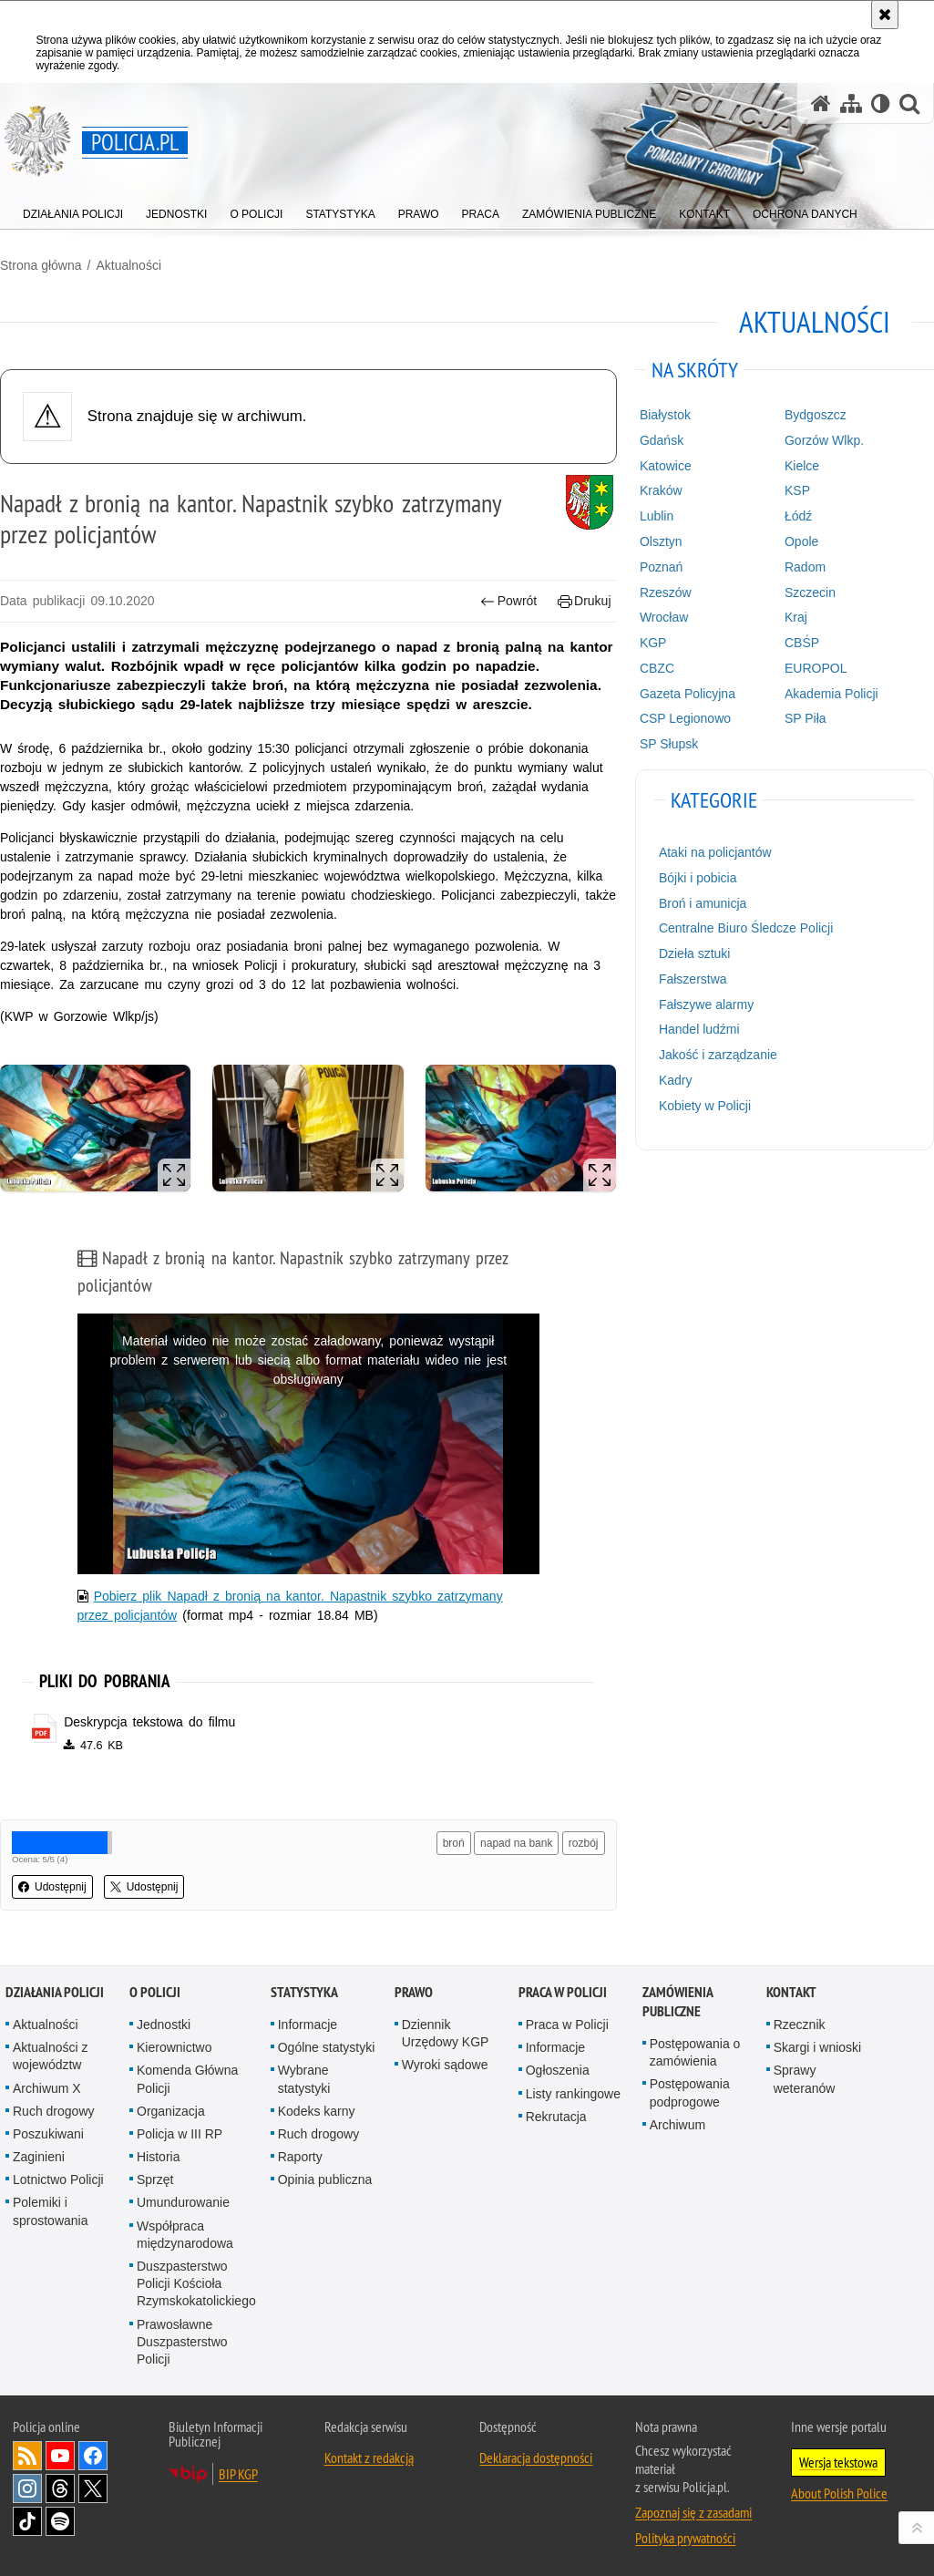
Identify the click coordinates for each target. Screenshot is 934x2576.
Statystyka (304, 1992)
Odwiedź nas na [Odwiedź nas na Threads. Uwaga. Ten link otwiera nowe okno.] (60, 2488)
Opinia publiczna (325, 2179)
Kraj (796, 617)
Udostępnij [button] (52, 1886)
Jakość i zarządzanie (718, 1054)
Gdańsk (661, 440)
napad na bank (516, 1843)
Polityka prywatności (685, 2538)
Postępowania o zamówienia (695, 2052)
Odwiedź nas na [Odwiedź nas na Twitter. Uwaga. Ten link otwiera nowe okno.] (93, 2488)
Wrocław (664, 617)
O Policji (154, 1992)
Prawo (414, 1992)
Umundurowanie (183, 2202)
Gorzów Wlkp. (824, 440)
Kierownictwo (174, 2047)
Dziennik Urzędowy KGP (445, 2033)
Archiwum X (47, 2088)
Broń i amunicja (703, 903)
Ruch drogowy (54, 2111)
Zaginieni (39, 2156)
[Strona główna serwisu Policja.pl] (821, 103)
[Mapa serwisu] (851, 103)
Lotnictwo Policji (58, 2179)
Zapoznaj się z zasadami (693, 2512)
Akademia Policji (831, 693)
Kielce (802, 466)
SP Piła (805, 718)
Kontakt (791, 1992)
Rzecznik (800, 2024)
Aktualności (128, 265)
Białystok (665, 414)
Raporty (300, 2156)
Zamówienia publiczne (677, 2002)
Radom (805, 567)
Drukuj (584, 601)
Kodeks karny (316, 2111)
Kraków (661, 490)
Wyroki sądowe (445, 2064)
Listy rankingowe (573, 2094)
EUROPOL (816, 668)
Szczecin (810, 592)
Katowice (666, 466)
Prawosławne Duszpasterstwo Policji (182, 2341)
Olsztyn (661, 541)
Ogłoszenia (558, 2070)
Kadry (676, 1080)
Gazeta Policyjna (687, 693)
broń (454, 1843)
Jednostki (163, 2024)
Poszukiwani (48, 2134)
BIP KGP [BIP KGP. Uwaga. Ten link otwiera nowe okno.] (238, 2474)
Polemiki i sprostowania (50, 2211)
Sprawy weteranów (805, 2079)
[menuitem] (73, 210)
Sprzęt (155, 2179)
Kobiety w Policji (705, 1105)
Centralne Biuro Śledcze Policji (746, 928)
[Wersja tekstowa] (880, 103)
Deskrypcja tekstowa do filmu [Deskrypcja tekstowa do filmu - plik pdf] (149, 1722)
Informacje (307, 2024)
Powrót (508, 601)
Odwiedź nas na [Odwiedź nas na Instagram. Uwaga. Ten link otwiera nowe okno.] (27, 2488)
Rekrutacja (556, 2116)
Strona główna (41, 265)
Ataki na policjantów (715, 852)
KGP (653, 642)
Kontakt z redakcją (369, 2457)
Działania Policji (54, 1992)
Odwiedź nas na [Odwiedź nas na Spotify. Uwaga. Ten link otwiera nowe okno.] (60, 2521)
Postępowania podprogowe (690, 2092)
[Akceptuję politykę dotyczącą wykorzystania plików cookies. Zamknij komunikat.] (884, 14)
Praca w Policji (562, 1992)
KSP (797, 490)
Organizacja (171, 2111)
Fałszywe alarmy (706, 1004)
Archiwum (677, 2124)
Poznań (661, 567)
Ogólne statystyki (326, 2047)
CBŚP (802, 642)
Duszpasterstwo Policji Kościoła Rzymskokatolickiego (196, 2283)
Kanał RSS (27, 2455)
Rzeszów (666, 592)
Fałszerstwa (693, 979)
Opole (801, 541)
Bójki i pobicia (698, 878)
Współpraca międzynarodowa (185, 2235)
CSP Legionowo (685, 718)
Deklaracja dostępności (535, 2457)
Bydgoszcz (816, 414)
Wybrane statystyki (304, 2079)
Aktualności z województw (50, 2056)
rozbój (584, 1843)
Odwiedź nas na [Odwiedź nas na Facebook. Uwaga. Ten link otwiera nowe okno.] (93, 2455)
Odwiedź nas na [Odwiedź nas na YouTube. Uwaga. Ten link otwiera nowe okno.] (60, 2455)
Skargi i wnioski (817, 2047)
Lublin (656, 516)
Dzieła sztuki (695, 953)
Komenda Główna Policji (187, 2079)
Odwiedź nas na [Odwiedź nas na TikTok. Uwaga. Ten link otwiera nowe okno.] (27, 2521)
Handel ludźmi (699, 1029)
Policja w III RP (179, 2134)
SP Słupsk (669, 744)
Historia (158, 2156)
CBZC (657, 668)
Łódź (798, 516)
